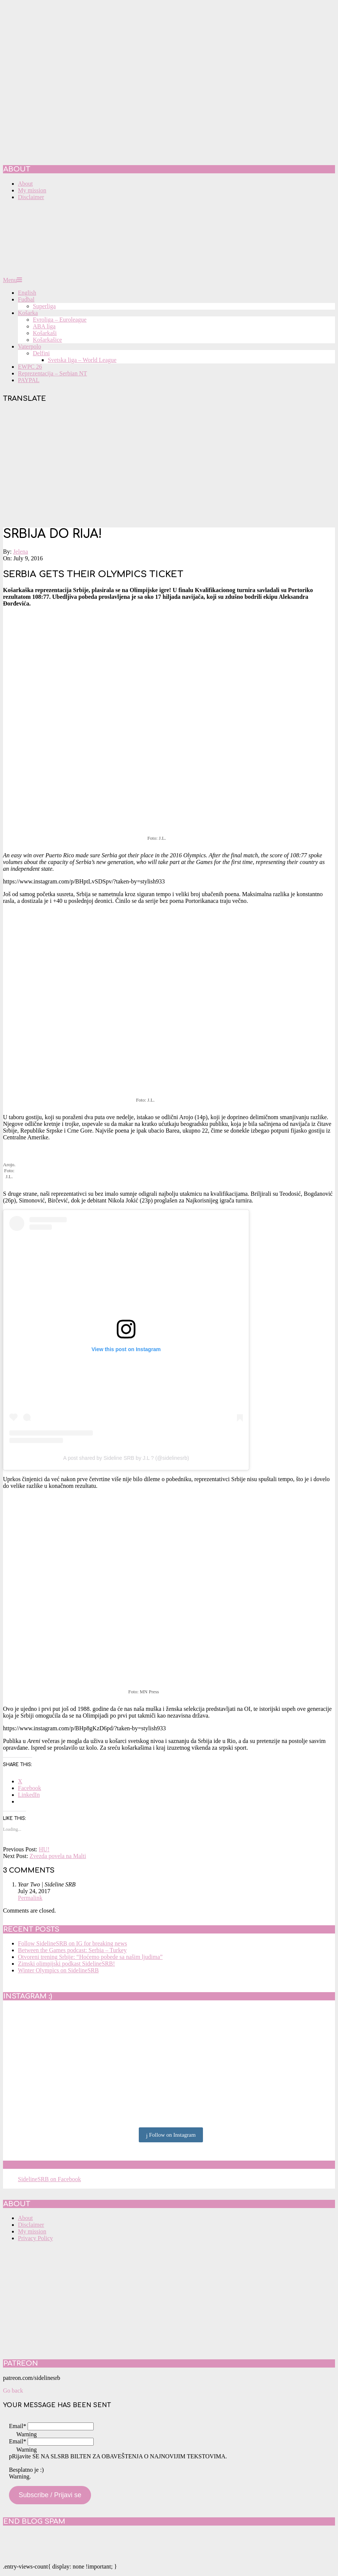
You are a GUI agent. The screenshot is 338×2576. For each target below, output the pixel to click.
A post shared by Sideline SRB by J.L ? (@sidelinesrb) (126, 1458)
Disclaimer (31, 2225)
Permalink (30, 1898)
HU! (44, 1849)
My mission (32, 2231)
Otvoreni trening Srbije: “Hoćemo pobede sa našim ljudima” (90, 1957)
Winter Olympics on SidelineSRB (58, 1970)
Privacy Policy (35, 2238)
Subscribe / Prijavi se (50, 2495)
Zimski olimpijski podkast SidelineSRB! (66, 1963)
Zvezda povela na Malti (57, 1856)
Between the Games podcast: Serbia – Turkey (72, 1950)
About (25, 2218)
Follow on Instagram (171, 2135)
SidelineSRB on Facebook (56, 2164)
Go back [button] (13, 2390)
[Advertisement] (169, 466)
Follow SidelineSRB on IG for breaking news (72, 1943)
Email (17, 2426)
